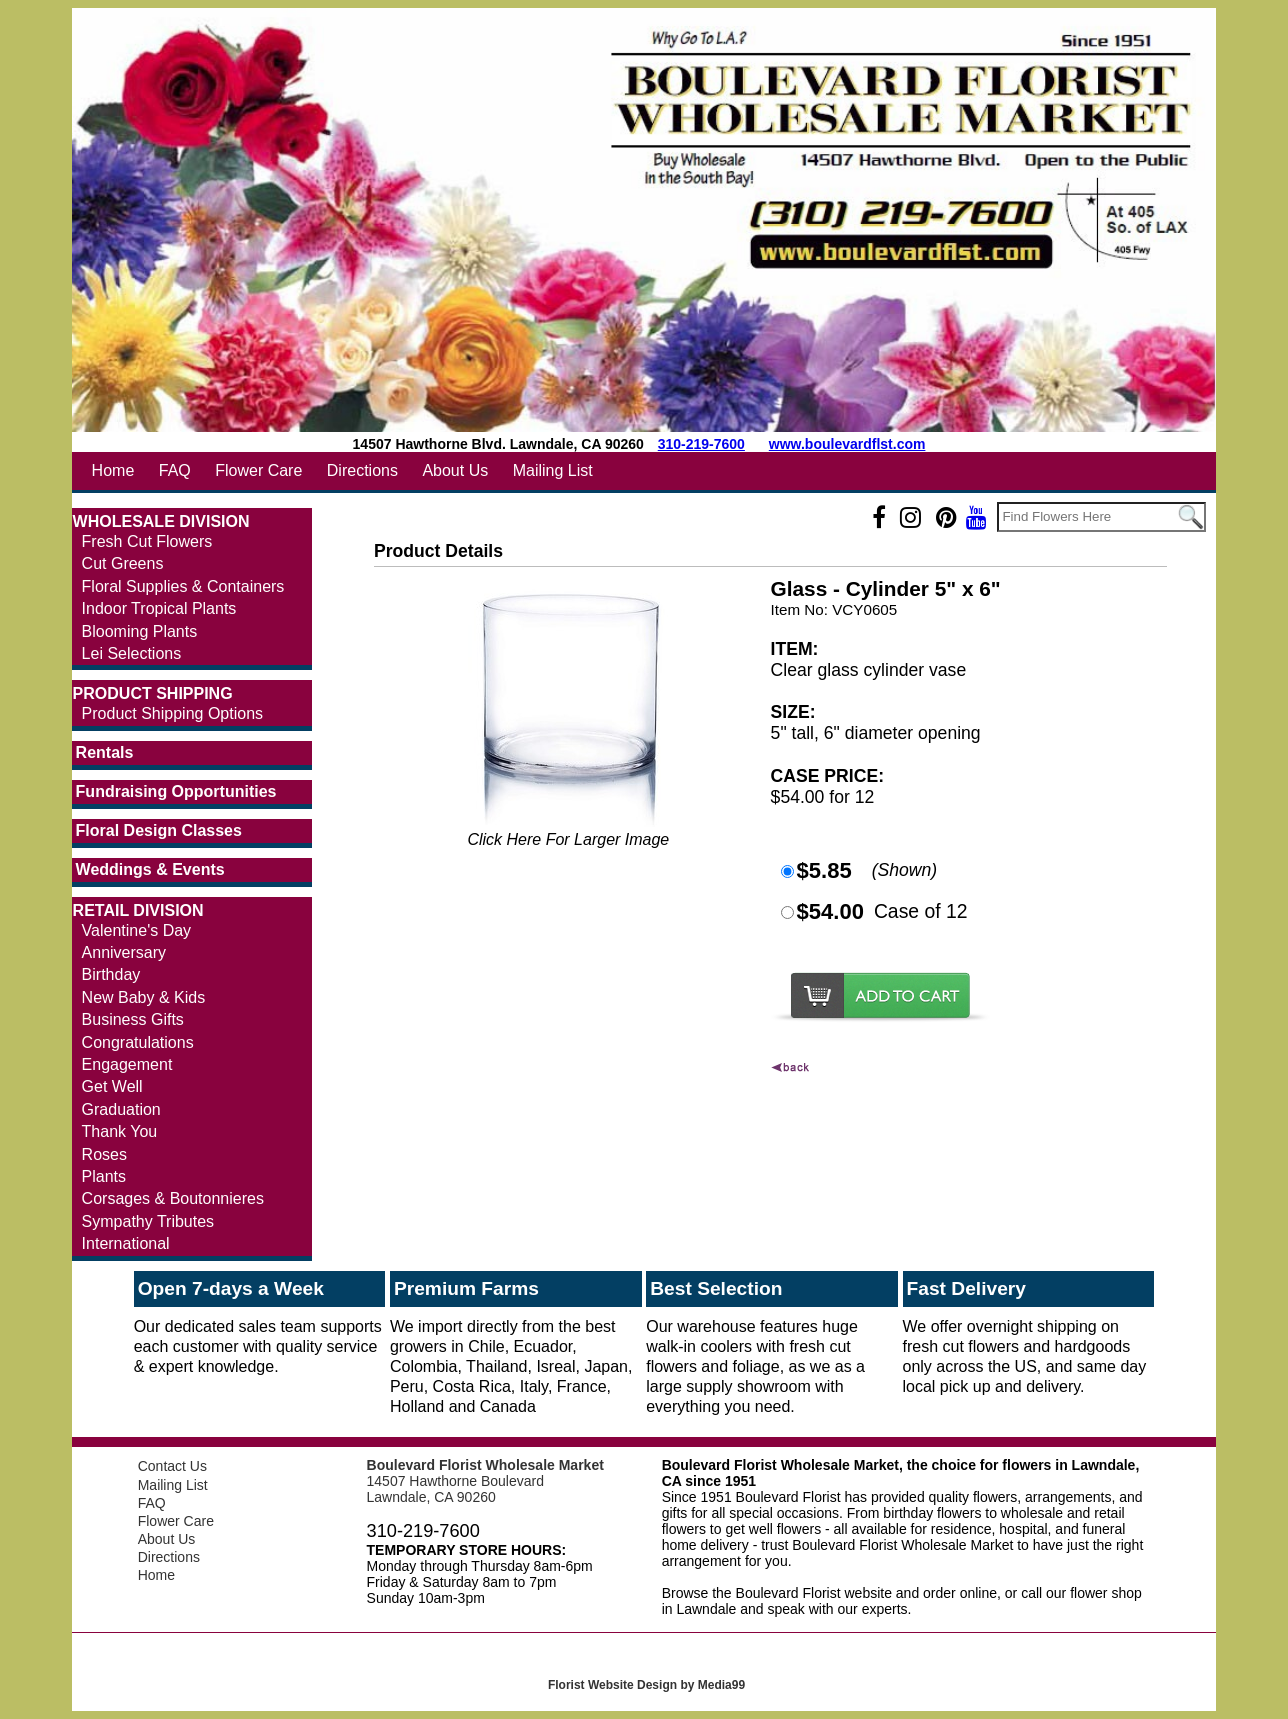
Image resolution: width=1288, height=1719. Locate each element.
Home (113, 470)
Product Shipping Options (172, 713)
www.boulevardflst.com (847, 444)
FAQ (175, 470)
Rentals (105, 752)
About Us (455, 470)
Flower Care (258, 470)
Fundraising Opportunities (176, 791)
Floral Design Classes (159, 830)
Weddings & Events (150, 869)
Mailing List (553, 470)
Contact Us (172, 1466)
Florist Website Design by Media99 (646, 1685)
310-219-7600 (701, 444)
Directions (362, 470)
